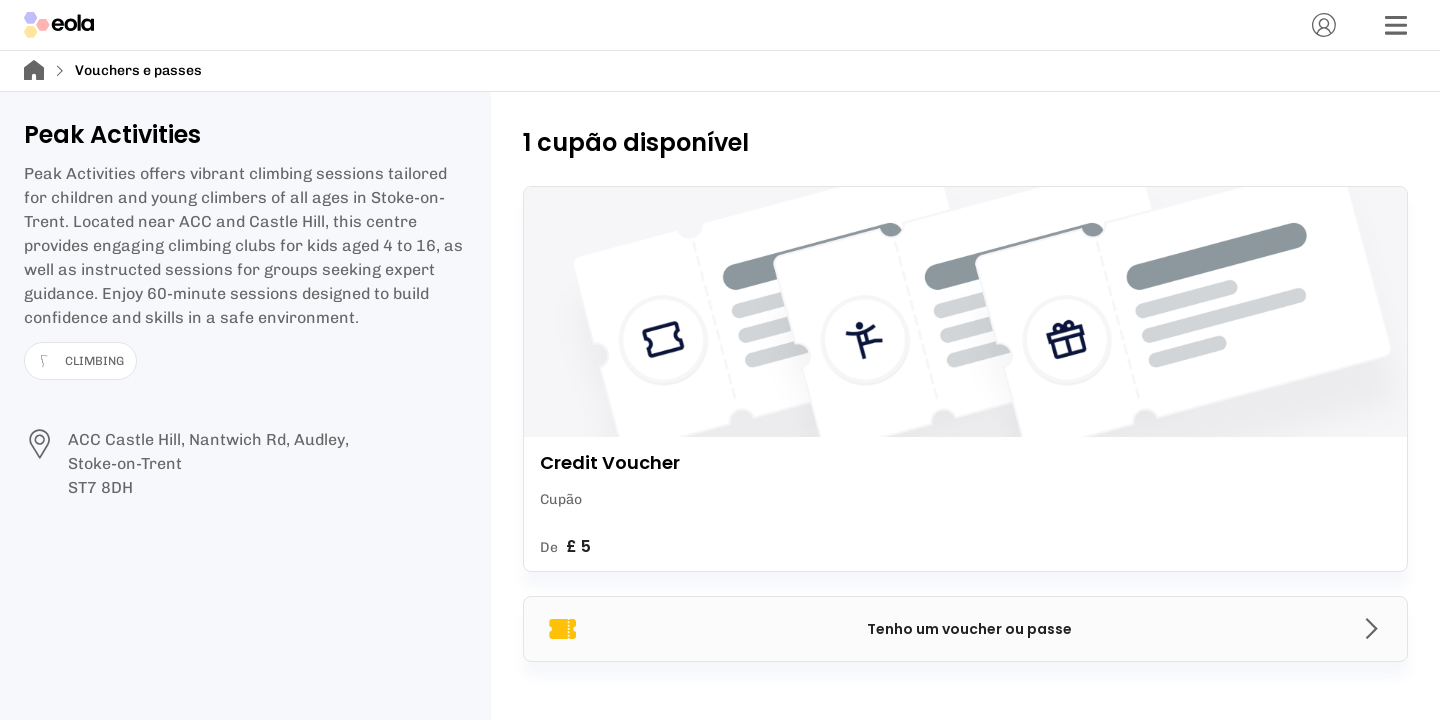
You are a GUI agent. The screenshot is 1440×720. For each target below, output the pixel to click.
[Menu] (1396, 25)
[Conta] (1324, 25)
